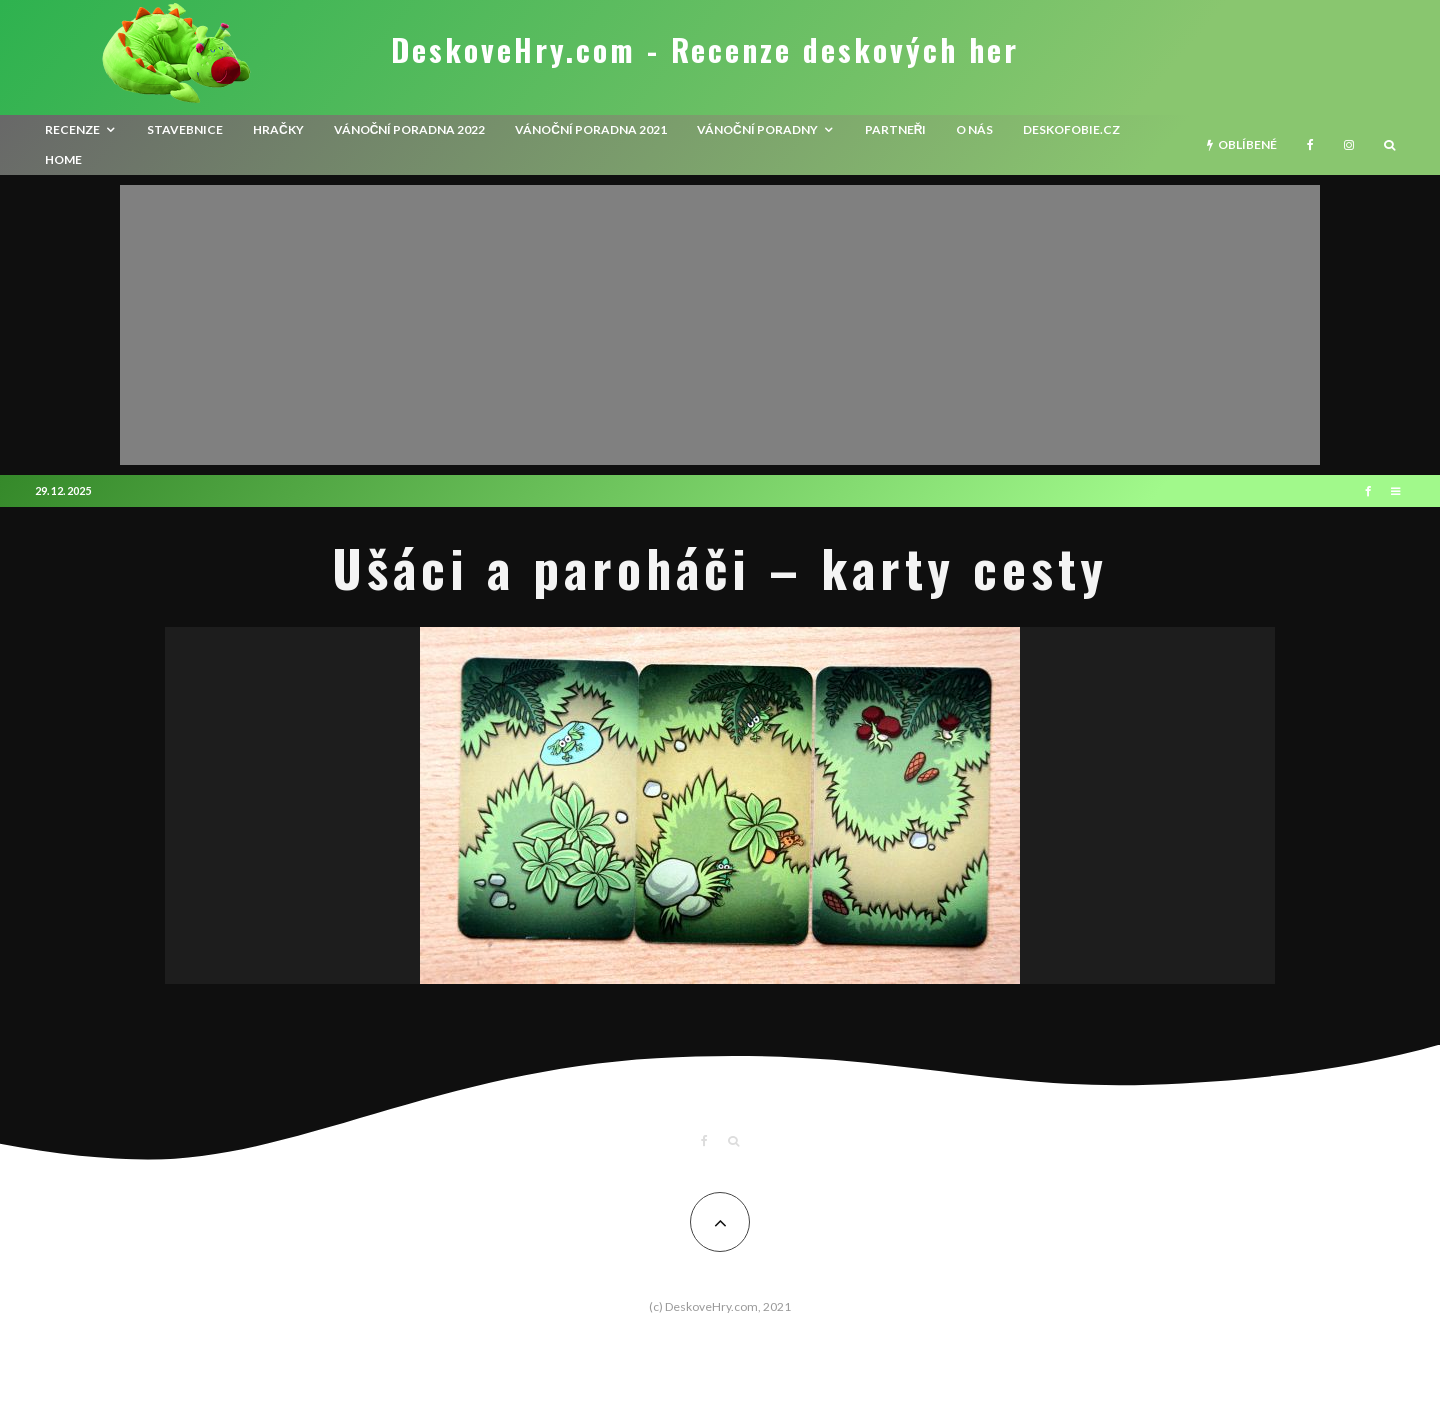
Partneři (896, 129)
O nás (974, 129)
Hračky (278, 129)
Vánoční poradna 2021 (591, 129)
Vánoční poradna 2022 (410, 129)
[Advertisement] (720, 325)
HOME (63, 159)
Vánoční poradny (757, 129)
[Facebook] (1310, 145)
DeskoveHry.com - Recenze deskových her (705, 50)
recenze (72, 129)
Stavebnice (185, 129)
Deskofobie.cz (1071, 129)
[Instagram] (1349, 145)
